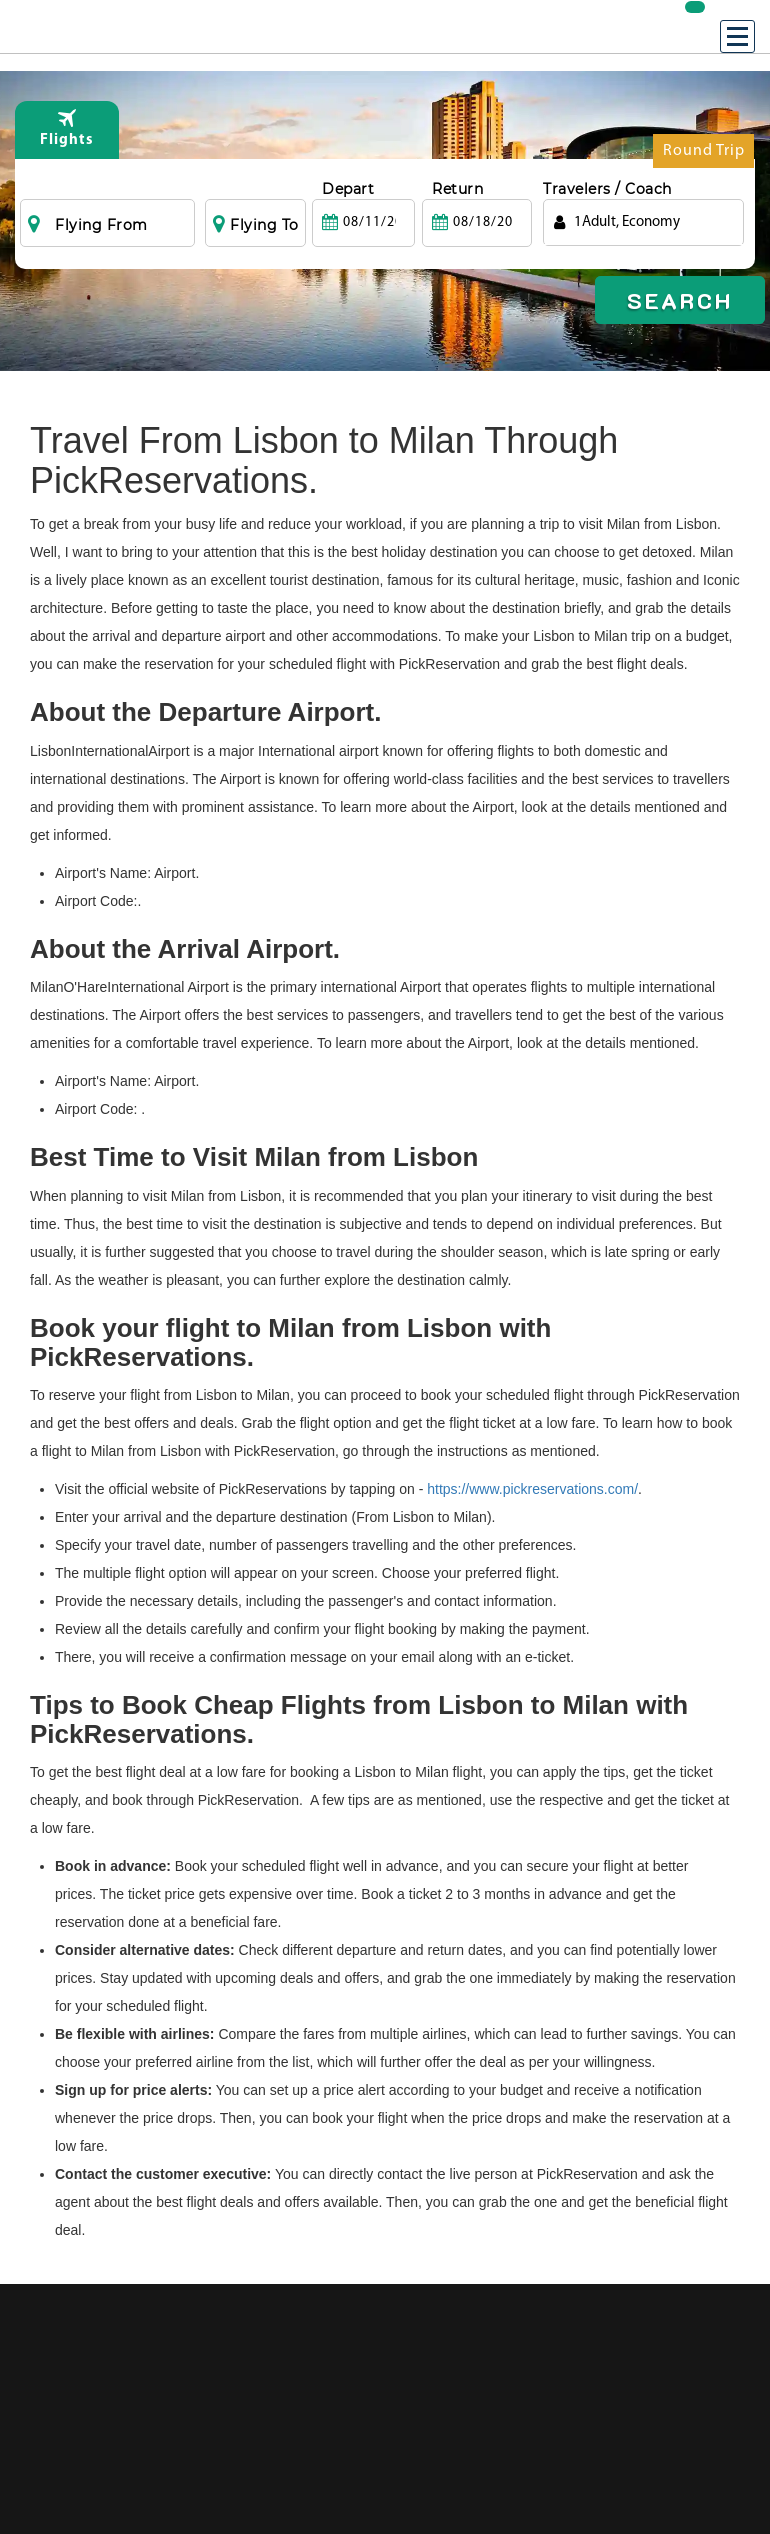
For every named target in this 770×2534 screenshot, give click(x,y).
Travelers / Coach (607, 189)
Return (457, 189)
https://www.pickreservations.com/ (532, 1489)
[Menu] (737, 36)
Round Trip (704, 155)
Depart (348, 189)
